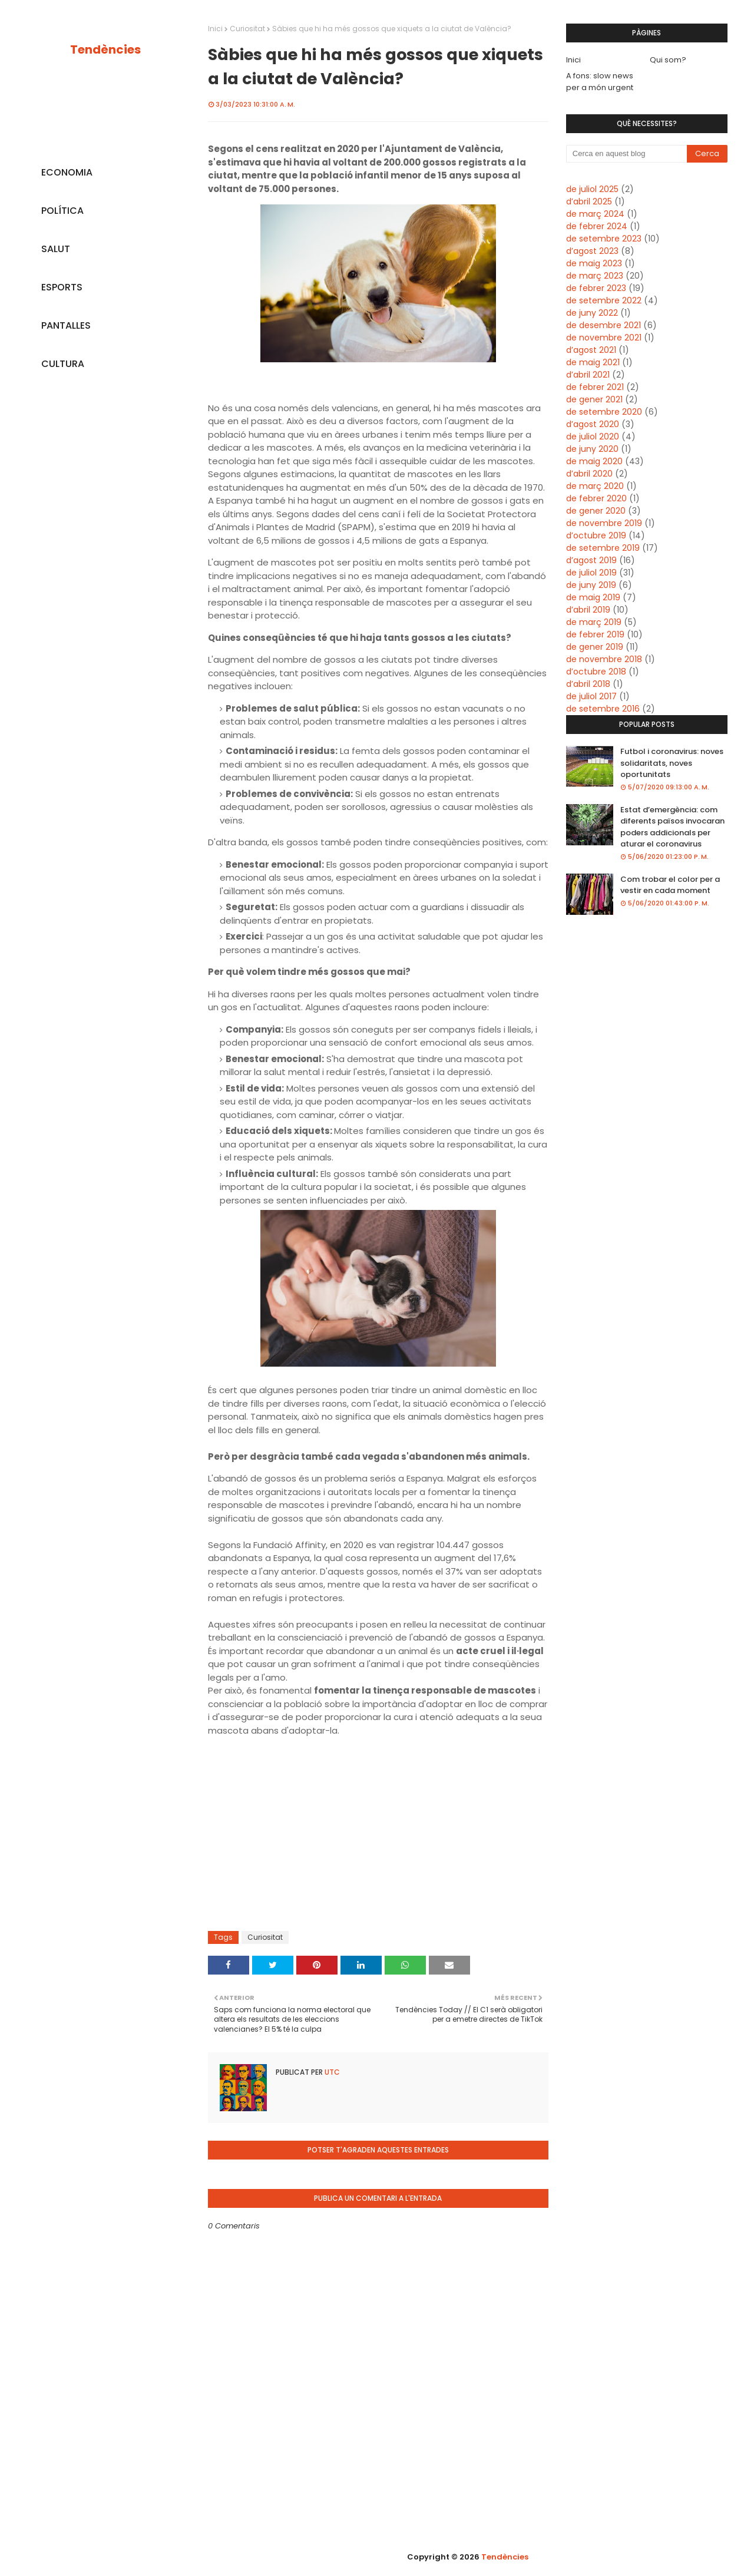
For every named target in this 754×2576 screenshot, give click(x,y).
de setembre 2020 (604, 412)
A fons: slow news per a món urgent (599, 81)
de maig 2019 (593, 597)
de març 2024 (595, 214)
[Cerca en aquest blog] (626, 154)
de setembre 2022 (603, 300)
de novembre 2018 (604, 659)
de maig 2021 (593, 362)
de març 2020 (595, 486)
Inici (215, 29)
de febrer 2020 (596, 498)
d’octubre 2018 (596, 671)
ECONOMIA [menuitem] (66, 172)
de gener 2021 (594, 399)
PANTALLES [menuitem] (66, 325)
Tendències (105, 49)
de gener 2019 (594, 647)
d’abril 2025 (589, 201)
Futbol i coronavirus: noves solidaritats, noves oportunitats (671, 763)
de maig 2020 (594, 461)
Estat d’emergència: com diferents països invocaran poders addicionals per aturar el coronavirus (672, 827)
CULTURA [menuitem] (62, 364)
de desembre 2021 (603, 325)
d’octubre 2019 (596, 535)
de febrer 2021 (595, 387)
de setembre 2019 (603, 548)
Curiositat (247, 29)
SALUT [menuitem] (55, 249)
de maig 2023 (594, 263)
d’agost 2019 (591, 560)
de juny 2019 (591, 585)
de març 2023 (594, 276)
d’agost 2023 (592, 251)
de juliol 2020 (592, 436)
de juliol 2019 (591, 572)
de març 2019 (593, 622)
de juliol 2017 (591, 696)
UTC (331, 2072)
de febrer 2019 (595, 634)
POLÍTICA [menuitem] (62, 210)
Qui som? (668, 59)
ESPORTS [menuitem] (61, 287)
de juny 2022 (592, 313)
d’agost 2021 (591, 350)
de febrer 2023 (596, 288)
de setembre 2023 (603, 238)
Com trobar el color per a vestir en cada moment (670, 885)
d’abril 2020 (589, 474)
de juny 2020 (592, 449)
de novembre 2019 (604, 523)
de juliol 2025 (592, 189)
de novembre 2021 (603, 337)
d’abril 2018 (588, 684)
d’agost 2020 (592, 424)
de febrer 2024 (596, 226)
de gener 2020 (596, 511)
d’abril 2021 (588, 375)
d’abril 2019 (588, 610)
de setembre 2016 (603, 709)
